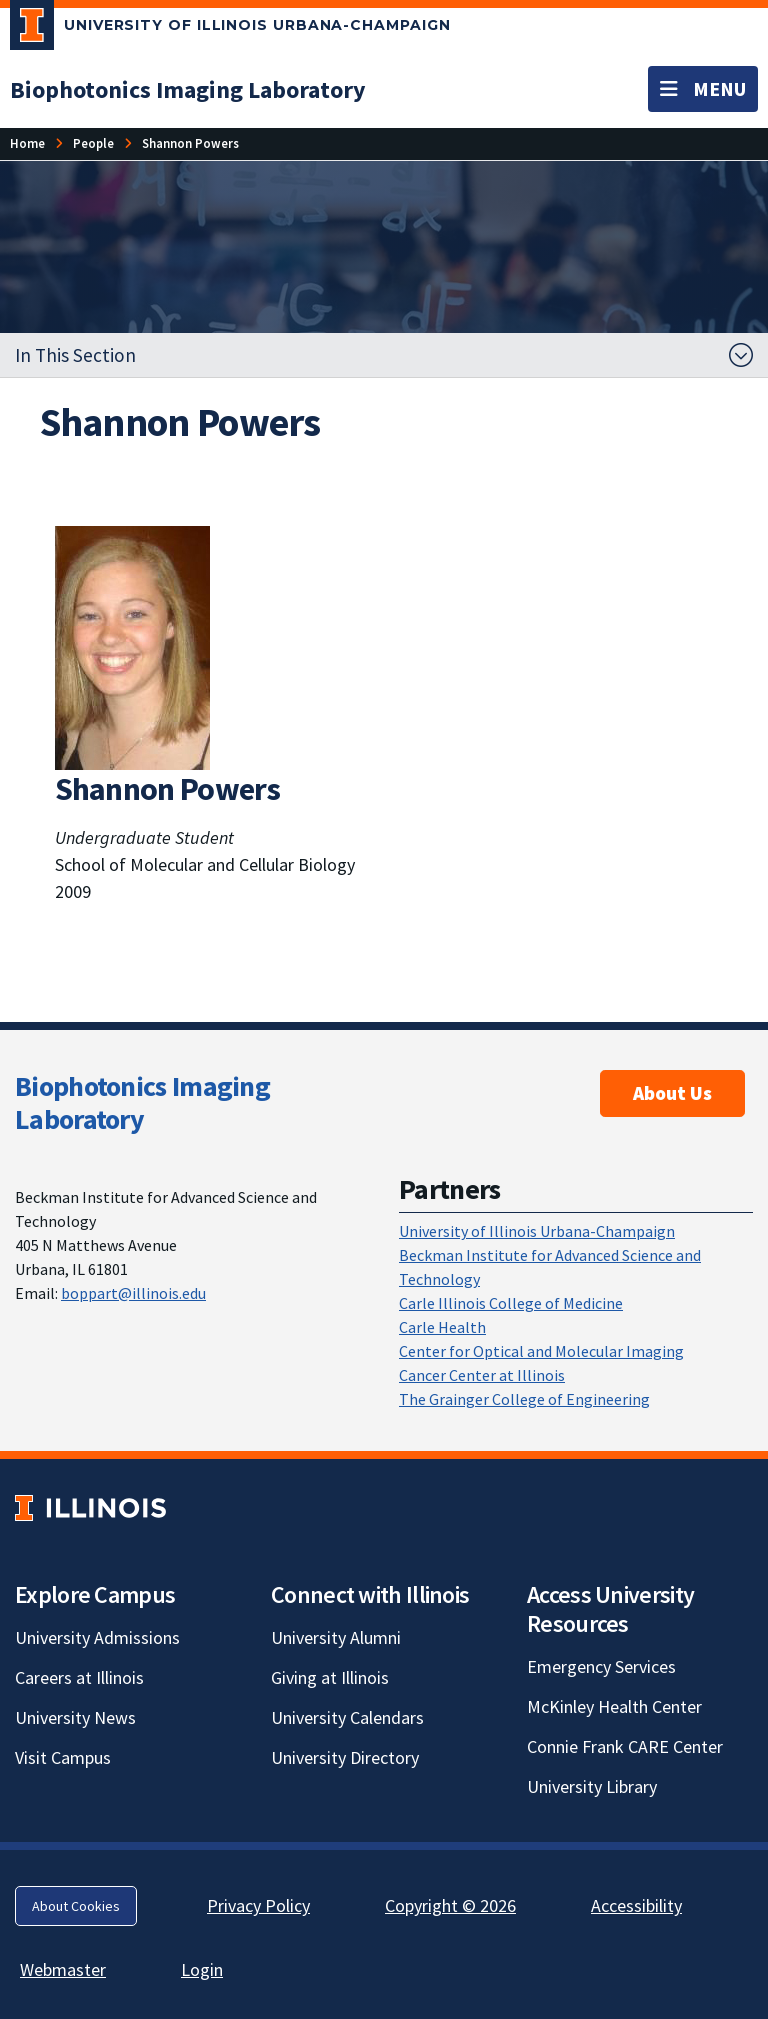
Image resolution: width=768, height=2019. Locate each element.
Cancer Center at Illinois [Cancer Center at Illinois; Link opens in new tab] (482, 1375)
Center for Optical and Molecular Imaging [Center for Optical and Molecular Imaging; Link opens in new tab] (541, 1351)
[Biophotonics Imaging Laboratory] (188, 89)
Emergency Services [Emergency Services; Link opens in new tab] (601, 1666)
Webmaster (63, 1969)
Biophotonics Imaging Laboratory (142, 1103)
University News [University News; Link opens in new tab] (75, 1717)
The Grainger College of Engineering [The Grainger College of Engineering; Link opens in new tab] (524, 1399)
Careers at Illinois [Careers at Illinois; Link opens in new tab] (79, 1677)
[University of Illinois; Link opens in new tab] (90, 1507)
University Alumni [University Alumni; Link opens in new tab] (336, 1637)
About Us (672, 1093)
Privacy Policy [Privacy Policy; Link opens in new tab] (258, 1905)
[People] (93, 143)
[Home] (27, 143)
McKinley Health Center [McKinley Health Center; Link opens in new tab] (614, 1706)
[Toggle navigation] (703, 89)
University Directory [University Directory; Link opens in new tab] (345, 1757)
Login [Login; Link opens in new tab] (202, 1969)
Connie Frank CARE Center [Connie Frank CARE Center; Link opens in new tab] (625, 1746)
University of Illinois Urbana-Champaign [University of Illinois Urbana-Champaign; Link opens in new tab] (537, 1231)
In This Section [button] (75, 355)
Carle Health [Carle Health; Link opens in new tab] (442, 1327)
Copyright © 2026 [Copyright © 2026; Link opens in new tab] (450, 1905)
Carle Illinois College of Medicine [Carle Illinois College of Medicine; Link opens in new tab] (511, 1303)
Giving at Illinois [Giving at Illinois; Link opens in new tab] (330, 1677)
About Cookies (76, 1906)
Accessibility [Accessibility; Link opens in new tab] (636, 1905)
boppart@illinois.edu (133, 1293)
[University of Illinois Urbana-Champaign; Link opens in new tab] (230, 29)
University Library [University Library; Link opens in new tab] (592, 1786)
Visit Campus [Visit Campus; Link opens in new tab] (63, 1757)
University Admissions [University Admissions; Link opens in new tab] (97, 1637)
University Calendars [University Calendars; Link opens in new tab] (347, 1717)
